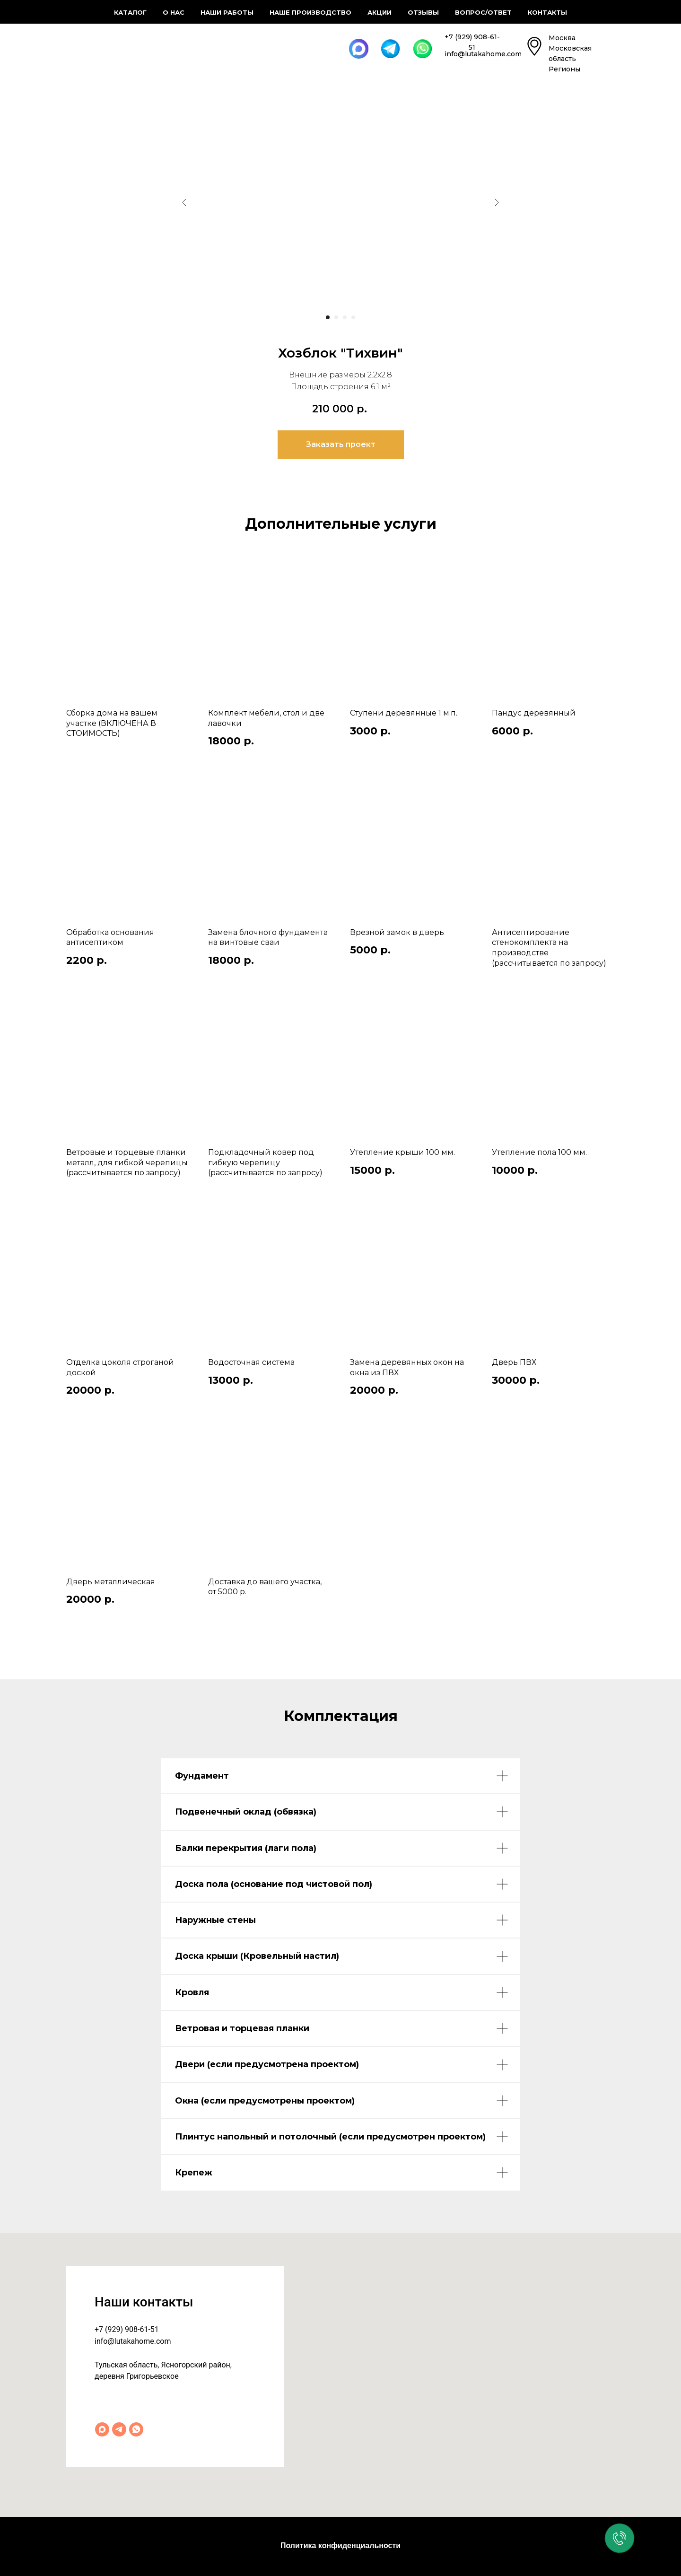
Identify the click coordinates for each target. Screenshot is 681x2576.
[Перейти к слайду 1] (328, 317)
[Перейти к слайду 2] (336, 317)
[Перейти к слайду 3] (345, 317)
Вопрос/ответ (483, 12)
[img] (96, 46)
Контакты (547, 12)
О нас (173, 12)
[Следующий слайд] (496, 202)
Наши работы (227, 12)
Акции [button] (379, 12)
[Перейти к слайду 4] (353, 317)
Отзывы (423, 12)
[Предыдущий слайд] (184, 202)
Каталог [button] (130, 12)
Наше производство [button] (310, 12)
